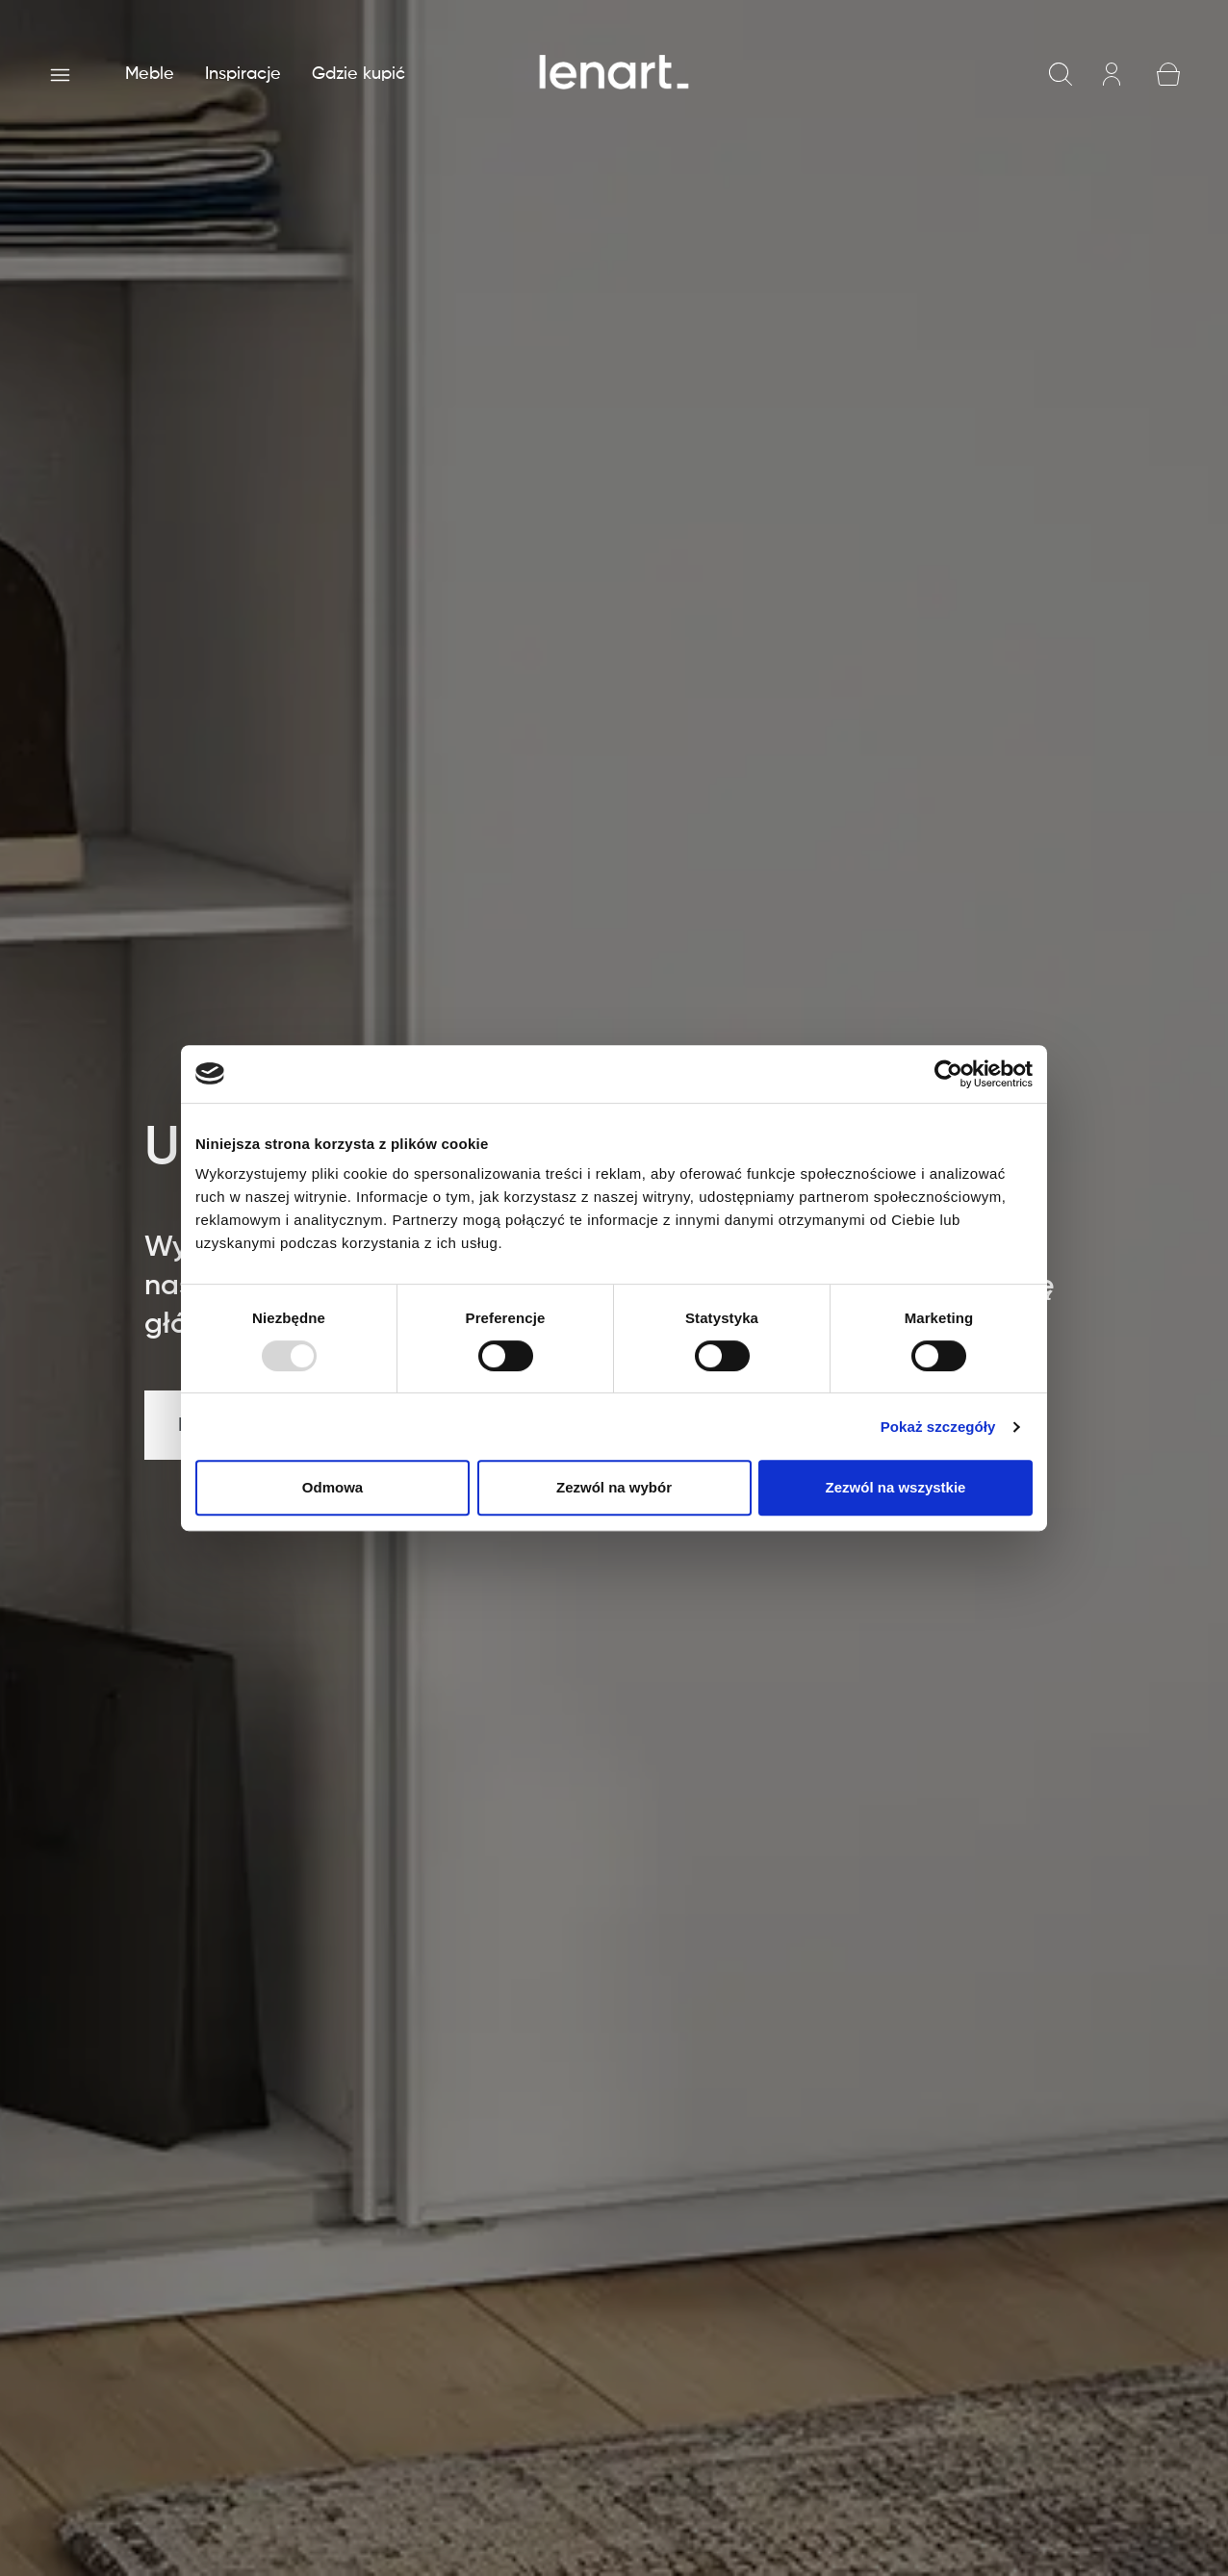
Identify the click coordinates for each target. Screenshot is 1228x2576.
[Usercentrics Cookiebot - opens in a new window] (948, 1073)
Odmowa (332, 1487)
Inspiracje (243, 74)
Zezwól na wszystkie (896, 1487)
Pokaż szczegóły (938, 1426)
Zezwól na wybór (614, 1487)
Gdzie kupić (358, 74)
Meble (149, 74)
